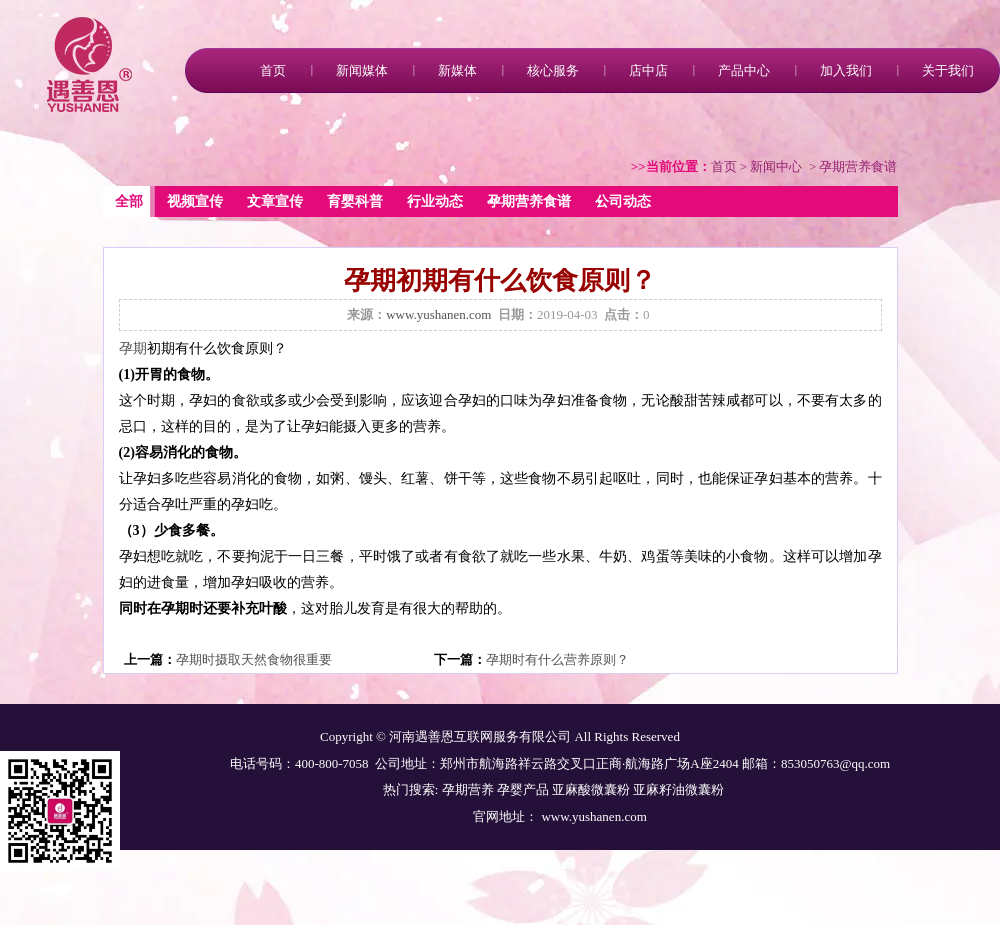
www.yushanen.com (438, 314)
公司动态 (623, 201)
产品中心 (744, 70)
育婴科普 (355, 201)
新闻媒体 (362, 70)
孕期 (133, 348)
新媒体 (457, 70)
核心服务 (553, 70)
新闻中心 (776, 166)
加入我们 (846, 70)
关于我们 (948, 70)
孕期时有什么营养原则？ (557, 659)
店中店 (648, 70)
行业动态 (435, 201)
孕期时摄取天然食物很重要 (254, 659)
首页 (273, 70)
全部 (129, 201)
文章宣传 (275, 201)
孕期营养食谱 (529, 201)
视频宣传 (195, 201)
